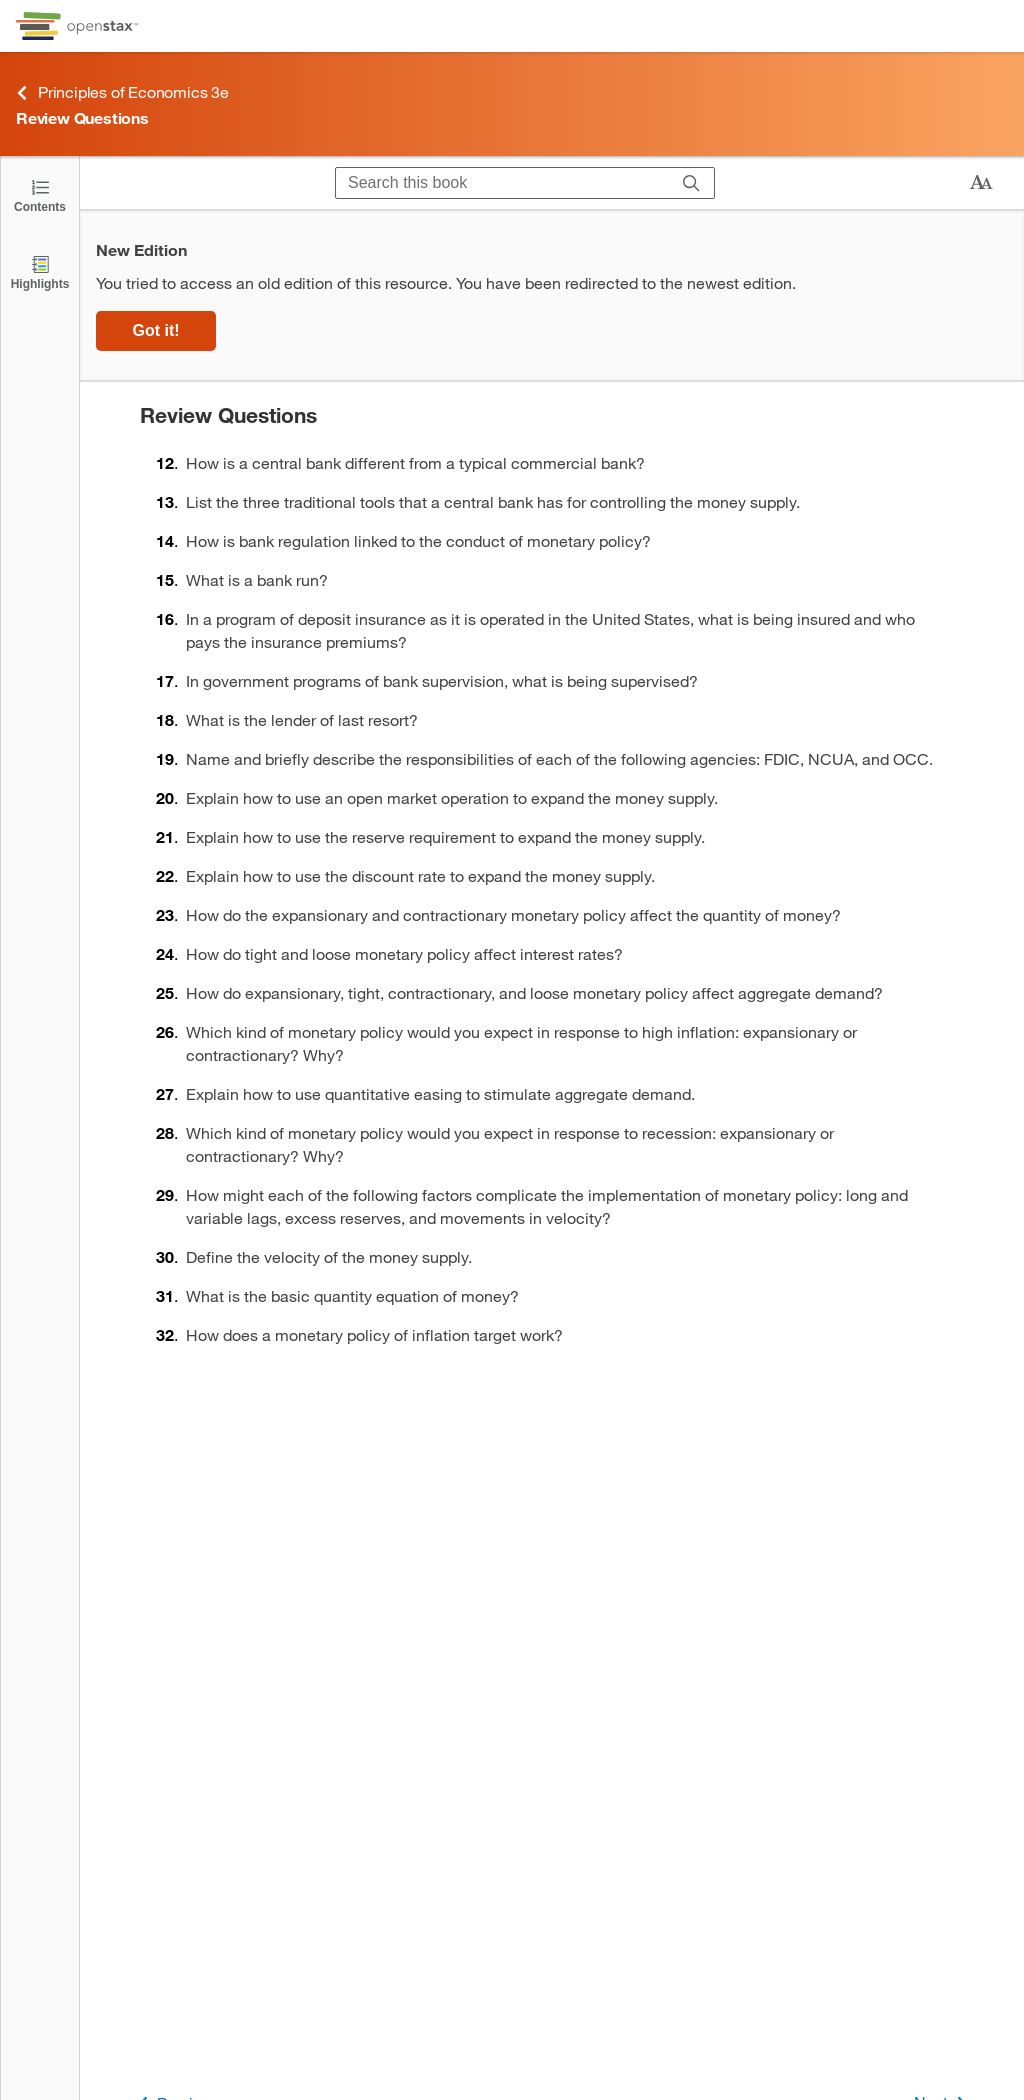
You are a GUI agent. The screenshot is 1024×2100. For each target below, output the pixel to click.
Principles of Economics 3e (122, 92)
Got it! (155, 330)
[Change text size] (981, 183)
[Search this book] (502, 183)
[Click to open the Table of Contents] (40, 194)
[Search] (691, 183)
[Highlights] (40, 271)
